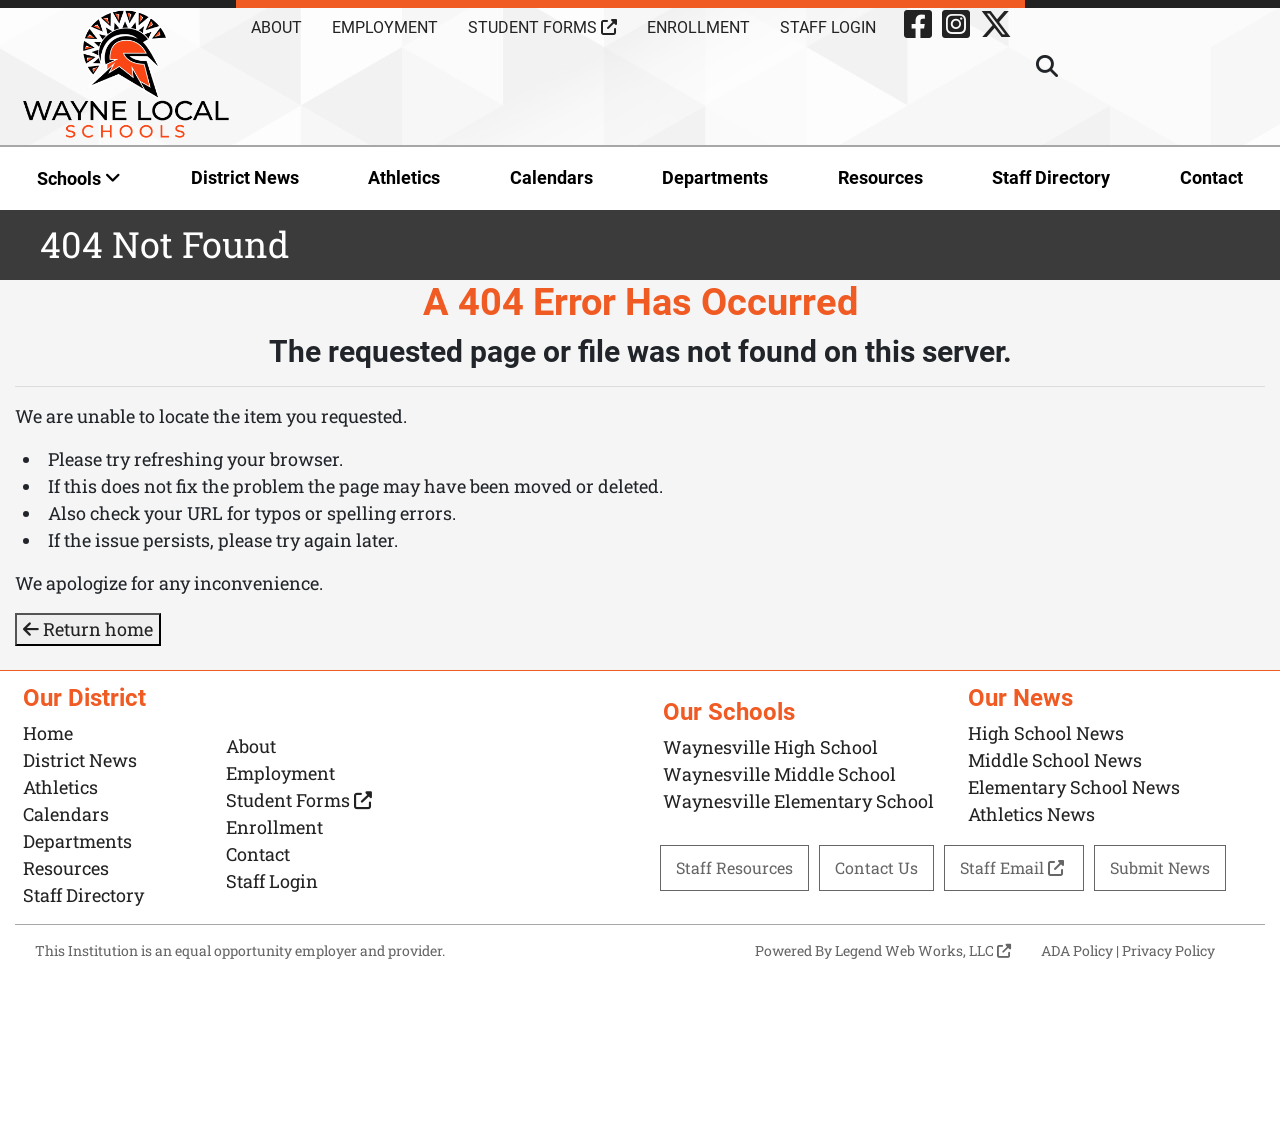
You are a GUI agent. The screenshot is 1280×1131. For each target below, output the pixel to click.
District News (245, 177)
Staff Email (1014, 867)
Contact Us (876, 867)
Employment (385, 27)
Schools (79, 178)
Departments (715, 177)
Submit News (1160, 867)
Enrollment (698, 27)
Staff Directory (1051, 177)
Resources (880, 177)
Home (48, 733)
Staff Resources (734, 867)
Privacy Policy (1168, 950)
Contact (1211, 177)
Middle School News (1055, 760)
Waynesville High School (770, 747)
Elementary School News (1074, 787)
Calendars (551, 177)
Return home (88, 629)
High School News (1046, 733)
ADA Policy (1077, 950)
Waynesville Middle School (779, 774)
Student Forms (542, 27)
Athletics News (1031, 814)
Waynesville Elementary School (798, 801)
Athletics (404, 177)
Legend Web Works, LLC (923, 950)
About (276, 27)
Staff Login (828, 27)
